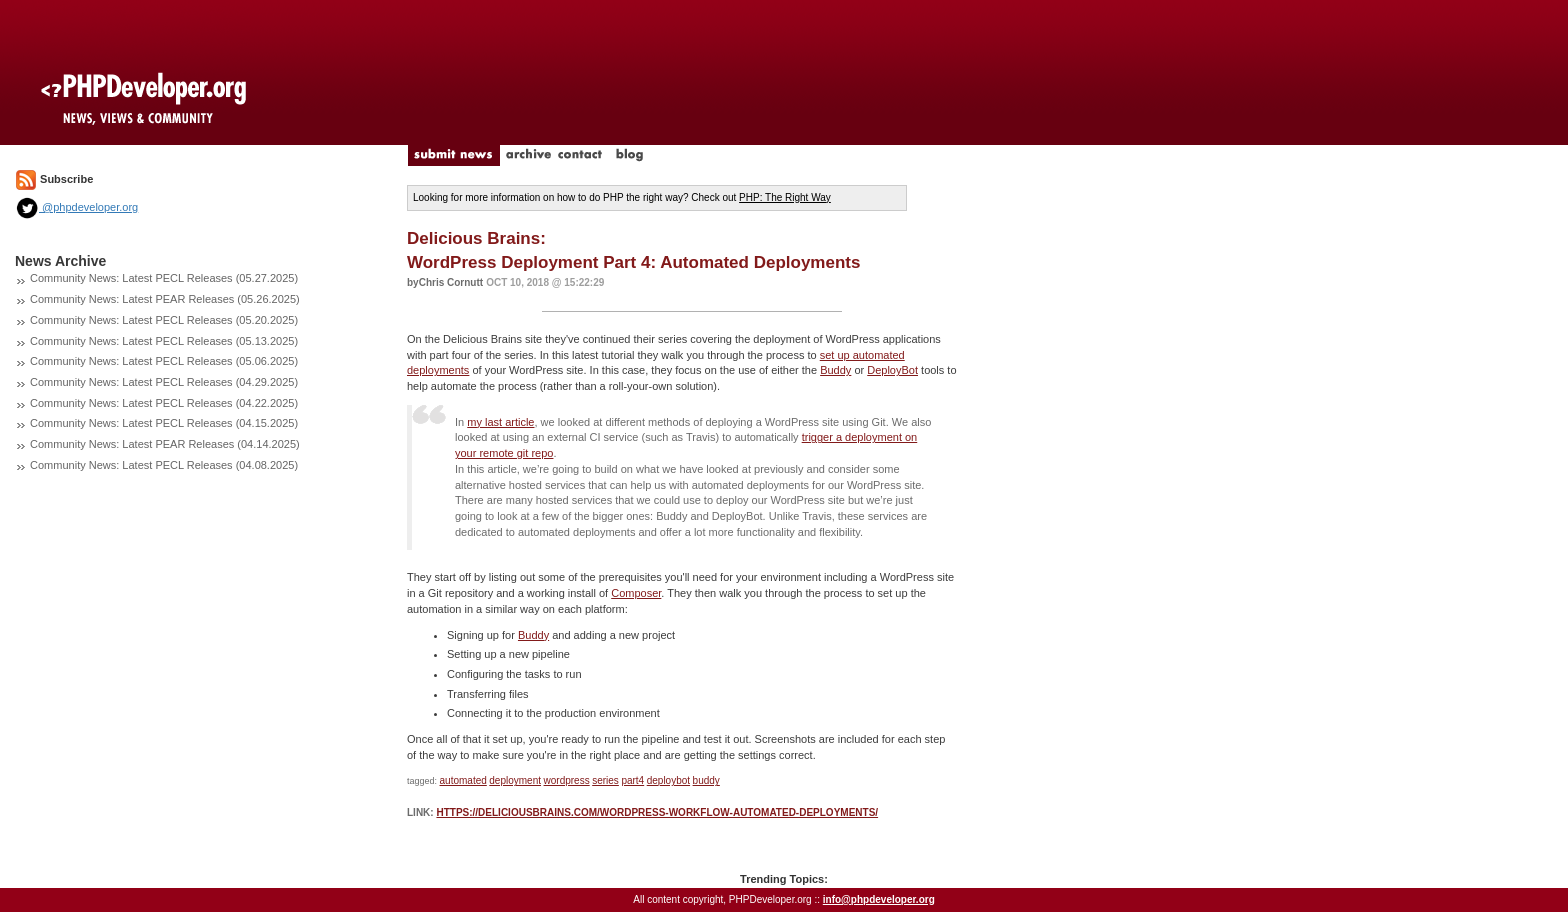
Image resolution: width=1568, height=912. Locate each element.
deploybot (668, 780)
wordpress (567, 780)
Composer (636, 593)
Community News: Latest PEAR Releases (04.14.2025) (165, 444)
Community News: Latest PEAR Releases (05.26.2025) (165, 299)
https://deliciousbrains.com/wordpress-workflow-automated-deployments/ (657, 812)
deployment (515, 780)
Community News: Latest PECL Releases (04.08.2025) (164, 465)
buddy (706, 780)
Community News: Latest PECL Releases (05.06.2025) (164, 361)
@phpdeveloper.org (76, 207)
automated (463, 780)
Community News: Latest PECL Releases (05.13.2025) (164, 341)
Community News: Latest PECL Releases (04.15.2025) (164, 423)
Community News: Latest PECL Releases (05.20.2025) (164, 320)
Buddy (835, 370)
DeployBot (892, 370)
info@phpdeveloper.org (879, 899)
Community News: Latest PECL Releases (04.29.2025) (164, 382)
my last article (500, 422)
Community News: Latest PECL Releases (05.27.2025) (164, 278)
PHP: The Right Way (785, 197)
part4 (632, 780)
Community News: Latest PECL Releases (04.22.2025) (164, 403)
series (605, 780)
